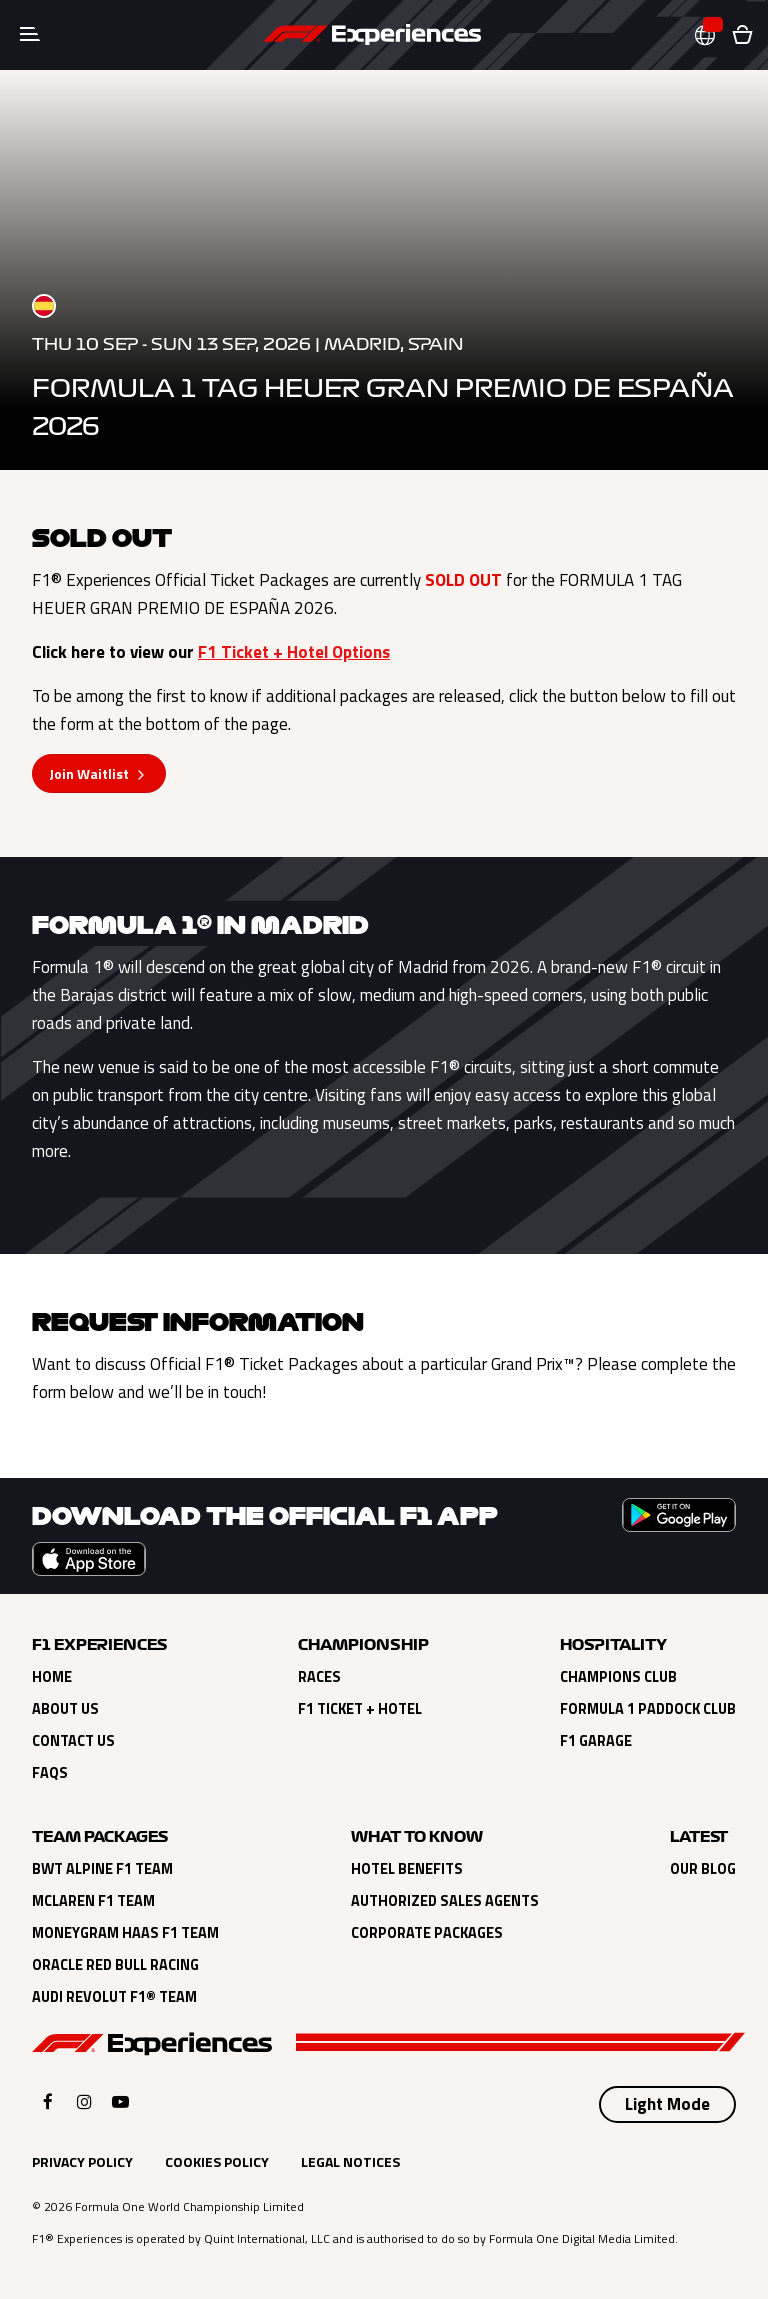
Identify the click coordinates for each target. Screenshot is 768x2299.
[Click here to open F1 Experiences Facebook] (48, 2101)
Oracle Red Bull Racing (115, 1965)
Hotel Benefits (407, 1869)
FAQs (50, 1773)
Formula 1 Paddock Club (648, 1709)
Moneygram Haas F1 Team (125, 1933)
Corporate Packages (427, 1933)
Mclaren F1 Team (93, 1901)
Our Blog (703, 1869)
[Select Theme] (667, 2105)
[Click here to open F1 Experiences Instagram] (84, 2101)
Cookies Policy (217, 2161)
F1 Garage (596, 1741)
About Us (65, 1709)
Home (52, 1677)
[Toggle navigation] (30, 35)
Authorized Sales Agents (445, 1901)
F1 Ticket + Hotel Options (294, 652)
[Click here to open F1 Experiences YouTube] (120, 2101)
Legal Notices (350, 2161)
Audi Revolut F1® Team (114, 1997)
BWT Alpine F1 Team (102, 1869)
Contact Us (73, 1741)
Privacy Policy (82, 2161)
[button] (713, 35)
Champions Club (618, 1677)
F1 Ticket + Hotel (360, 1709)
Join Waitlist (89, 773)
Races (319, 1677)
